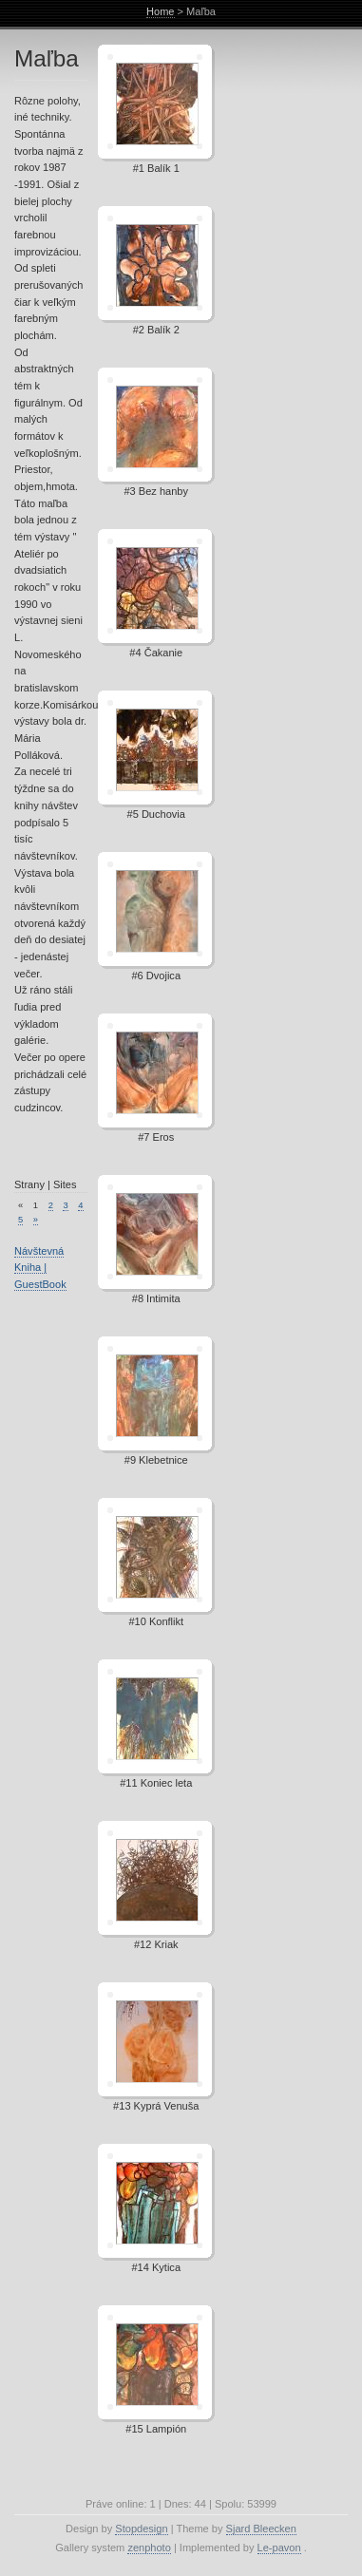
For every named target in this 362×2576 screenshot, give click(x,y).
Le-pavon (279, 2547)
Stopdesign (141, 2528)
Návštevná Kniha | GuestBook (40, 1267)
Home (160, 11)
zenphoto (148, 2547)
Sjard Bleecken (261, 2528)
